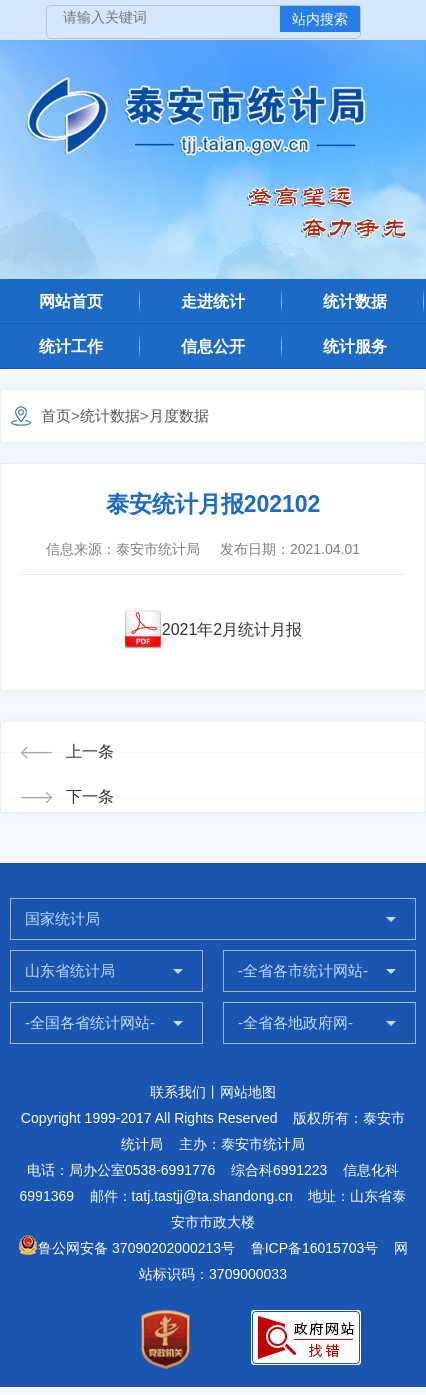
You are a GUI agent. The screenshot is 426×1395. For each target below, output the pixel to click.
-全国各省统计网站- (90, 1022)
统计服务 (355, 346)
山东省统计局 (70, 970)
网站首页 (71, 301)
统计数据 (355, 301)
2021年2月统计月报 (232, 629)
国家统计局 (62, 918)
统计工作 (71, 346)
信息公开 (213, 346)
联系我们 (178, 1092)
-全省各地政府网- (295, 1022)
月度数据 (179, 415)
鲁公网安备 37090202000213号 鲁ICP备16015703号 (198, 1248)
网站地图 (248, 1092)
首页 (56, 415)
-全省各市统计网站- (303, 970)
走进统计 (213, 301)
